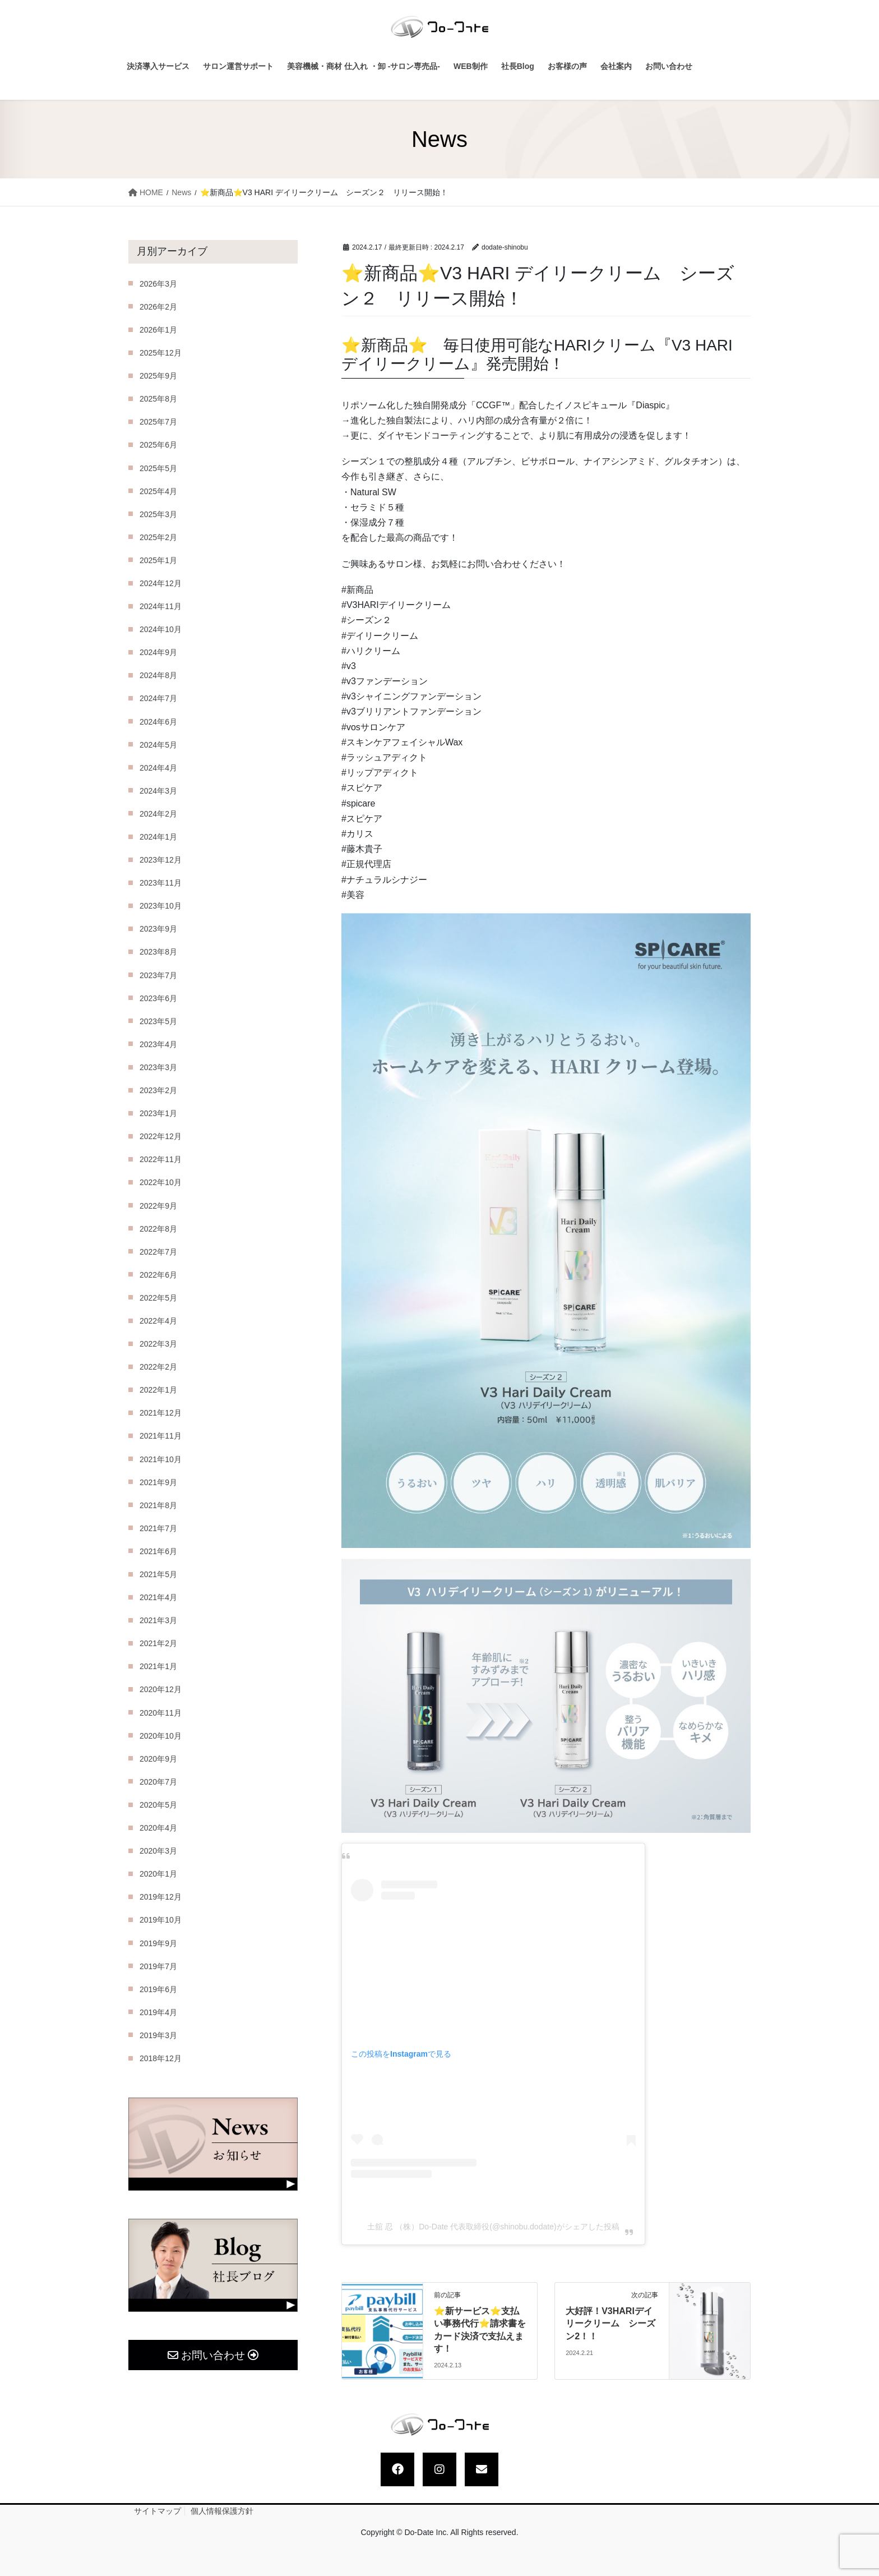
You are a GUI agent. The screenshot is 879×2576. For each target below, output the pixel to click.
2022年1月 (158, 1389)
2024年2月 (158, 813)
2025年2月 (158, 537)
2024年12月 (161, 583)
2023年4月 (158, 1044)
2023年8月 (158, 951)
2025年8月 (158, 398)
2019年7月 (158, 1966)
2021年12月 (161, 1412)
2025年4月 (158, 491)
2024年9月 (158, 652)
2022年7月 (158, 1251)
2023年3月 (158, 1067)
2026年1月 (158, 329)
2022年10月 (161, 1182)
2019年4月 (158, 2012)
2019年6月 (158, 1989)
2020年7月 (158, 1781)
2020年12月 (161, 1689)
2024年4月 (158, 767)
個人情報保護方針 (222, 2510)
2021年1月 (158, 1666)
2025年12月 (161, 352)
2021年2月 (158, 1643)
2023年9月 (158, 928)
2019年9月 (158, 1943)
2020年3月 (158, 1850)
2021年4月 (158, 1597)
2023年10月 (161, 905)
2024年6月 (158, 721)
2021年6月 (158, 1551)
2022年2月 (158, 1366)
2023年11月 (161, 882)
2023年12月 (161, 859)
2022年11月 (161, 1159)
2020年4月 (158, 1827)
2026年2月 (158, 306)
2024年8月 (158, 675)
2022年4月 (158, 1320)
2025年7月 (158, 421)
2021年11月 (161, 1435)
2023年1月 (158, 1113)
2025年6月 (158, 444)
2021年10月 (161, 1459)
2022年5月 (158, 1297)
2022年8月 (158, 1228)
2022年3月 (158, 1343)
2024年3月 (158, 790)
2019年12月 (161, 1896)
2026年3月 (158, 283)
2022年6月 (158, 1274)
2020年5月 (158, 1804)
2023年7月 (158, 975)
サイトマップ (157, 2510)
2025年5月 (158, 468)
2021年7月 (158, 1528)
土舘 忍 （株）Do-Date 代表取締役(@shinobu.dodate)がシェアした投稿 (493, 2226)
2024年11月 (161, 606)
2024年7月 (158, 698)
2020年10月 (161, 1735)
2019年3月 (158, 2035)
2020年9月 (158, 1758)
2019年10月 (161, 1919)
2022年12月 (161, 1136)
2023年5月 (158, 1021)
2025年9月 (158, 375)
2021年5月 (158, 1574)
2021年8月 (158, 1505)
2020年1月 (158, 1873)
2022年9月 (158, 1205)
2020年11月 (161, 1712)
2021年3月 (158, 1620)
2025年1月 (158, 560)
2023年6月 (158, 998)
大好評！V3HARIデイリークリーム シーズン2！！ (610, 2323)
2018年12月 (161, 2058)
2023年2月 (158, 1090)
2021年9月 (158, 1482)
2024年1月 (158, 836)
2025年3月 (158, 514)
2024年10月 (161, 629)
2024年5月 (158, 744)
